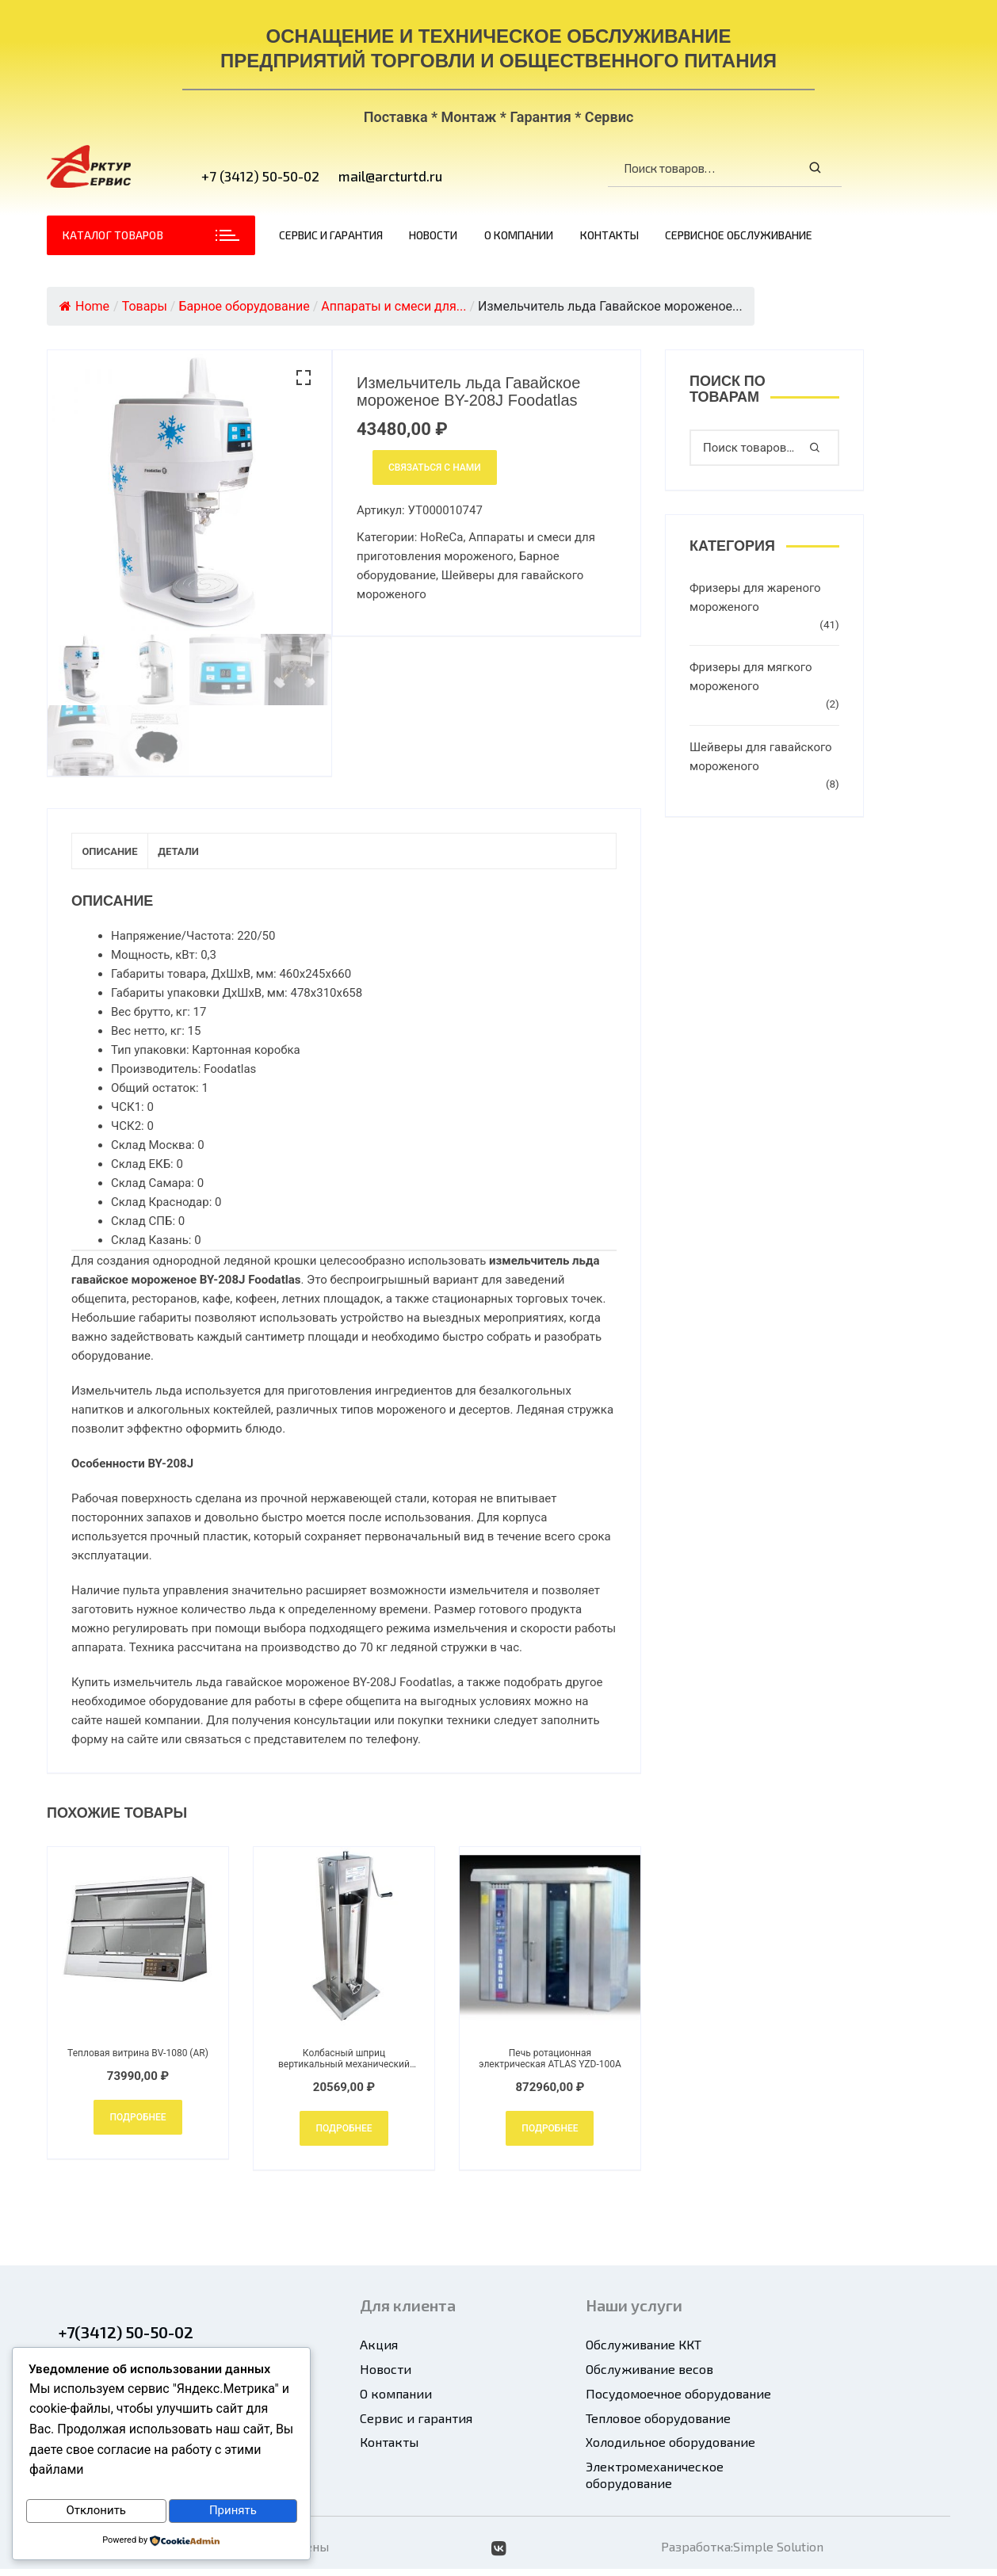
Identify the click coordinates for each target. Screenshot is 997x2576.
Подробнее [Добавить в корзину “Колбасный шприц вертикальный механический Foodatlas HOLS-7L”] (343, 2135)
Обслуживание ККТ (643, 2351)
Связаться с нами (434, 467)
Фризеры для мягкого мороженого (750, 676)
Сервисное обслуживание (738, 235)
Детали (220, 855)
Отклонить (96, 2512)
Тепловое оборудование (658, 2425)
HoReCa (441, 537)
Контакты (609, 235)
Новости (433, 235)
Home (84, 306)
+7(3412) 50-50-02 (126, 2339)
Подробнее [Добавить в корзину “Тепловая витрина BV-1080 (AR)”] (137, 2124)
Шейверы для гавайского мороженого (760, 756)
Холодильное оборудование (670, 2448)
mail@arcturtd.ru (390, 176)
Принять (233, 2512)
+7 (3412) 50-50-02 (260, 176)
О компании (518, 235)
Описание (123, 855)
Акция (379, 2351)
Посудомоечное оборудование (678, 2400)
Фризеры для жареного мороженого (755, 597)
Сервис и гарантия (331, 235)
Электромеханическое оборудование (655, 2482)
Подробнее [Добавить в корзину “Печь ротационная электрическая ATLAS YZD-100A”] (549, 2135)
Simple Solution (778, 2553)
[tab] (124, 855)
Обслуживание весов (649, 2375)
